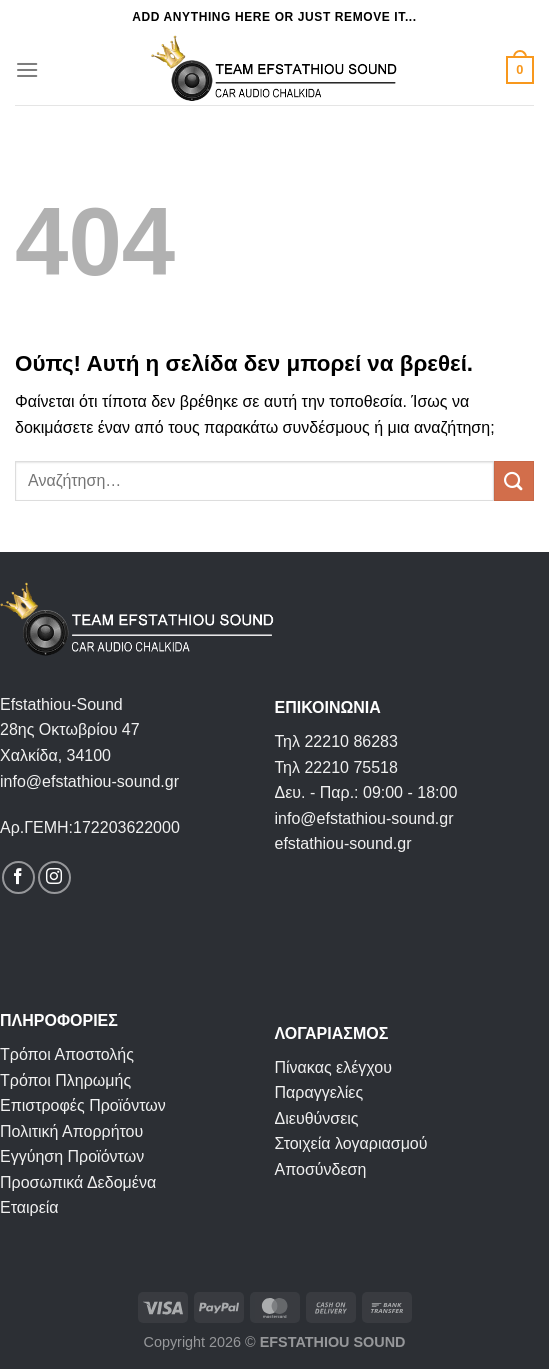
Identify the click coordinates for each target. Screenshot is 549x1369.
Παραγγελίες (319, 1092)
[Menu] (27, 69)
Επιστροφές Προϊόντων (83, 1105)
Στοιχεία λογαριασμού (351, 1143)
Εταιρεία (29, 1207)
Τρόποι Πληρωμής (65, 1080)
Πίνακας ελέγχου (333, 1067)
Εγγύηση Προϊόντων (72, 1156)
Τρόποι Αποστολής (67, 1054)
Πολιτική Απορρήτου (71, 1131)
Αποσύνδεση (321, 1169)
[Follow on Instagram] (54, 877)
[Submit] (514, 480)
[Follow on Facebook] (18, 877)
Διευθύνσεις (317, 1118)
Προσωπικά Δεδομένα (78, 1182)
